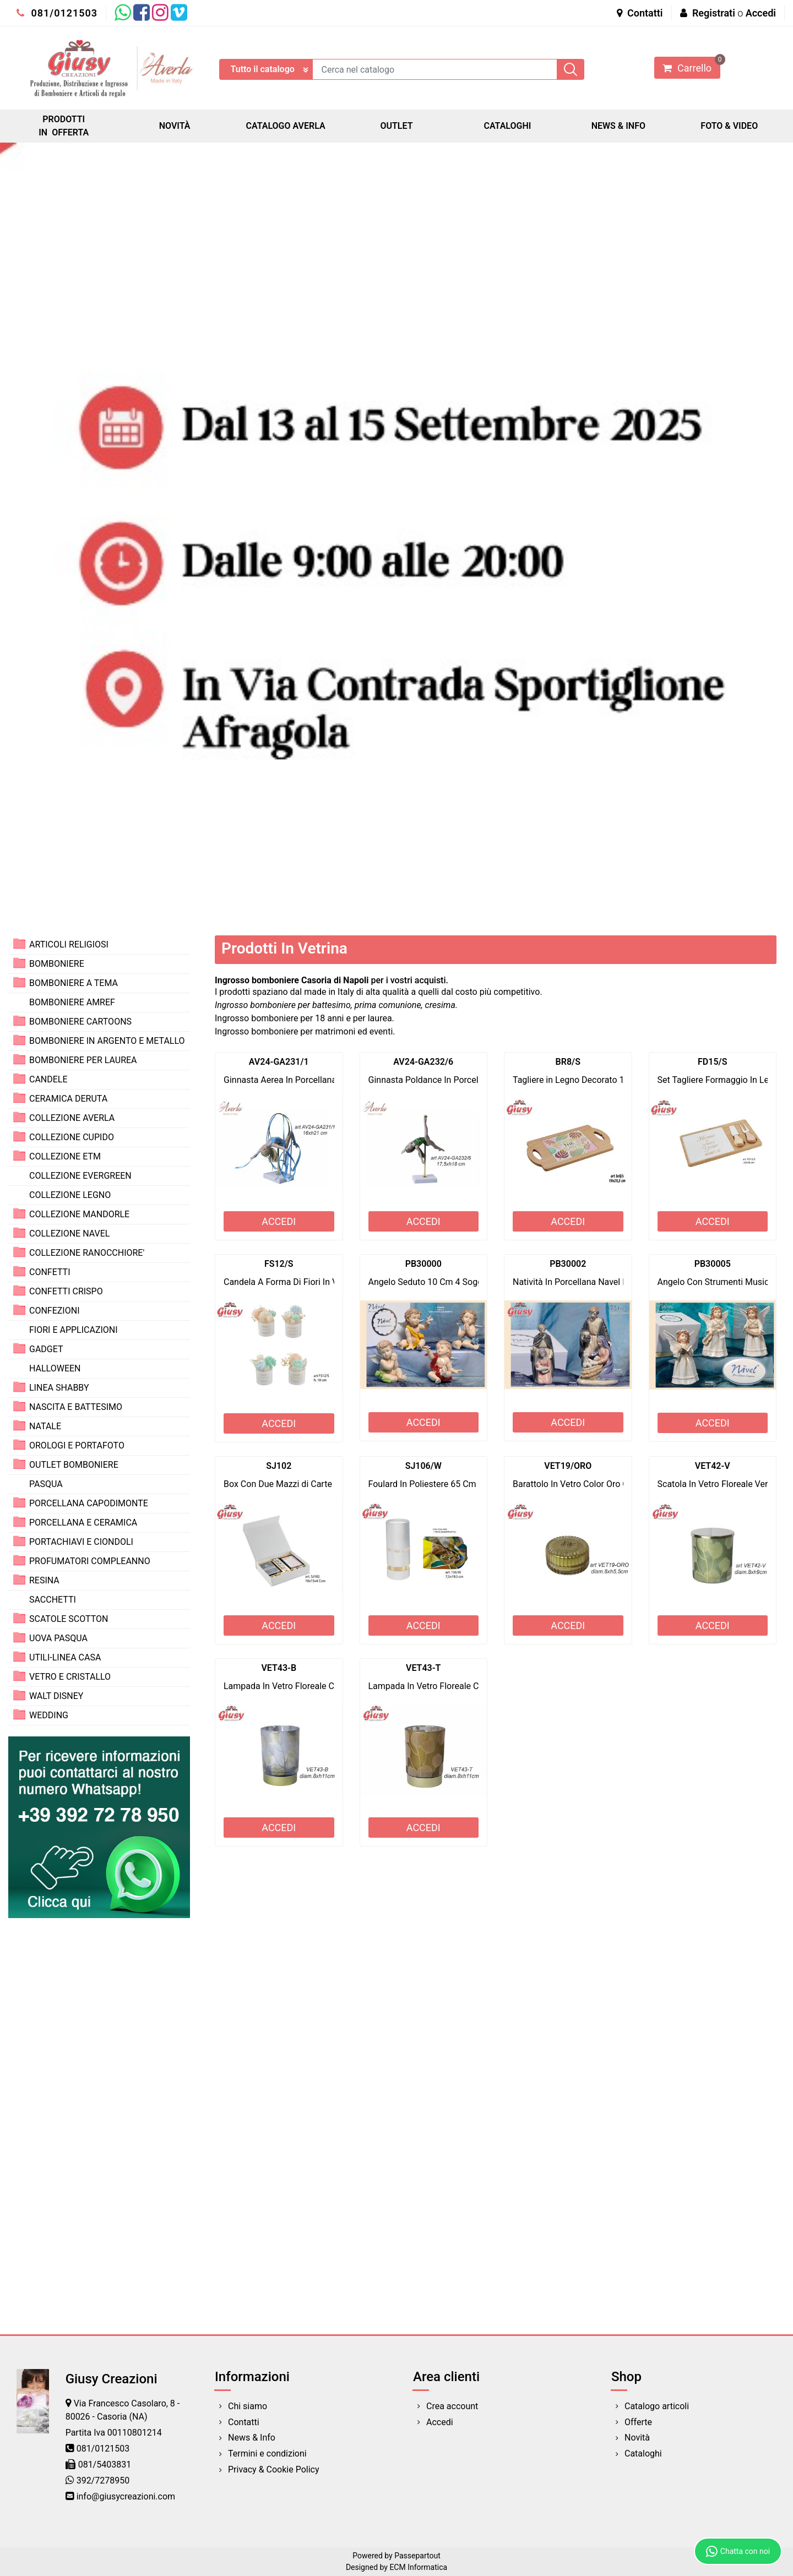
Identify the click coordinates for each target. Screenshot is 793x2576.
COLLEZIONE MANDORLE (79, 1214)
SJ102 (278, 1466)
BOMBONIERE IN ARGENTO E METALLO (107, 1041)
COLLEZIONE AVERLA (72, 1118)
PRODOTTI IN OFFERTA (64, 126)
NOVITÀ (175, 126)
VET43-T (423, 1668)
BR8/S (568, 1061)
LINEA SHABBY (59, 1387)
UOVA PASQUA (58, 1638)
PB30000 (423, 1264)
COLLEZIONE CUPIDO (71, 1137)
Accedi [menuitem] (439, 2422)
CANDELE (48, 1079)
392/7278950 (103, 2480)
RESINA (44, 1580)
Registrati (713, 13)
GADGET (46, 1349)
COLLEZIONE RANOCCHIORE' (86, 1253)
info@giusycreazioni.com (126, 2496)
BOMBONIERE (56, 963)
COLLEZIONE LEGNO (70, 1195)
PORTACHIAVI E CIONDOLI (81, 1542)
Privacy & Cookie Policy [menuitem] (273, 2469)
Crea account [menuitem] (452, 2406)
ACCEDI (279, 1221)
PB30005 (712, 1264)
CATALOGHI (507, 126)
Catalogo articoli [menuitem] (656, 2406)
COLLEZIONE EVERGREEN (80, 1175)
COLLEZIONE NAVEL (69, 1233)
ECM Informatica (418, 2567)
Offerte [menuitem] (638, 2422)
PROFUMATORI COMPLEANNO (89, 1561)
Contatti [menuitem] (243, 2422)
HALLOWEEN (55, 1368)
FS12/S (279, 1264)
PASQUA (46, 1484)
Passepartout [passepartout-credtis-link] (417, 2555)
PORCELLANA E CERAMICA (83, 1522)
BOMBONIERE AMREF (72, 1002)
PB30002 (568, 1264)
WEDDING (48, 1715)
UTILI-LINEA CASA (65, 1657)
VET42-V (712, 1466)
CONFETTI (49, 1272)
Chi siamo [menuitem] (247, 2406)
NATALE (45, 1426)
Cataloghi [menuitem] (643, 2453)
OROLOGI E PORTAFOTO (76, 1445)
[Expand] (19, 943)
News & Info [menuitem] (251, 2437)
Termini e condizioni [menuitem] (267, 2453)
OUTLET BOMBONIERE (73, 1464)
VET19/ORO (567, 1466)
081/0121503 (57, 13)
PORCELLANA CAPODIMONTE (88, 1503)
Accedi (761, 13)
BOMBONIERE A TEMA (73, 983)
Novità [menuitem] (637, 2437)
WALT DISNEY (56, 1696)
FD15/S (712, 1061)
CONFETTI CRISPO (66, 1291)
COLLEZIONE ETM (65, 1156)
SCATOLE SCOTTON (68, 1619)
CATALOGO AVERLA (285, 126)
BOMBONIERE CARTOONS (80, 1021)
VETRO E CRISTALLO (70, 1676)
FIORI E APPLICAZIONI (73, 1330)
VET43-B (278, 1668)
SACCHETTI (52, 1599)
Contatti (640, 13)
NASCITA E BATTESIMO (75, 1407)
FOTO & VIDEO (729, 126)
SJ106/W (423, 1466)
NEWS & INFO (618, 126)
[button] (570, 69)
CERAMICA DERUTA (68, 1098)
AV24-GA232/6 (423, 1061)
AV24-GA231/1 (279, 1061)
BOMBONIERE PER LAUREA (83, 1060)
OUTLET (396, 126)
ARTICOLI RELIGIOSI (68, 944)
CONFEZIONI (54, 1310)
